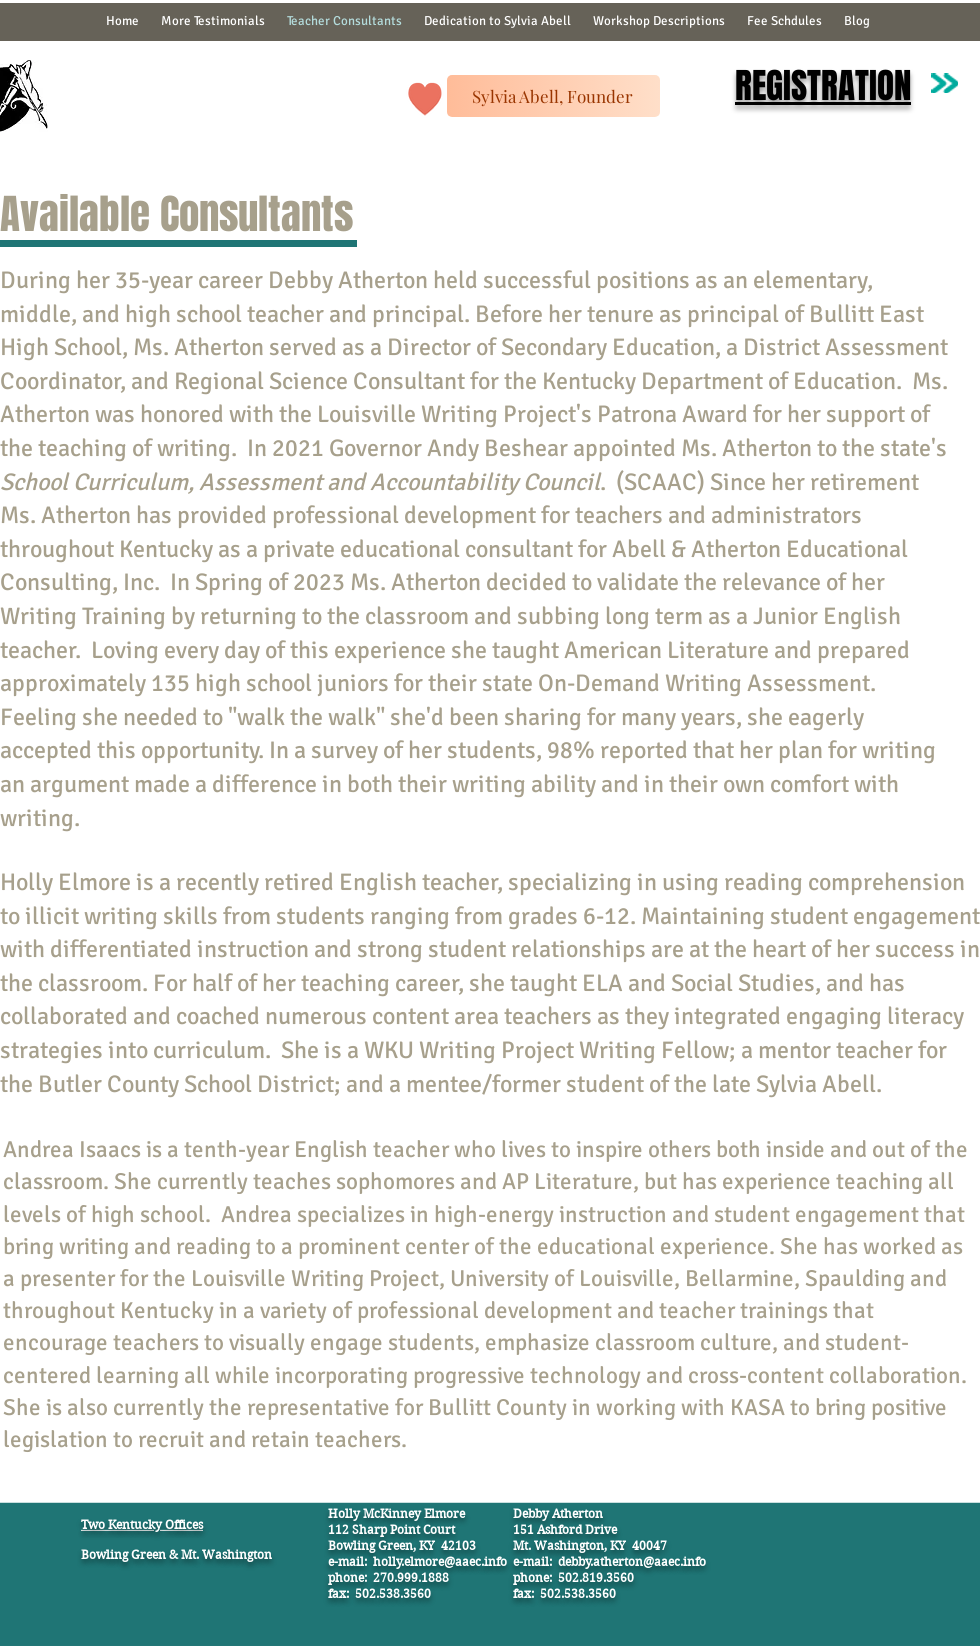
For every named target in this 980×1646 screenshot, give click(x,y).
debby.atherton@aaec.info (632, 1561)
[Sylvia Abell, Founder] (553, 96)
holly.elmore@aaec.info (440, 1561)
